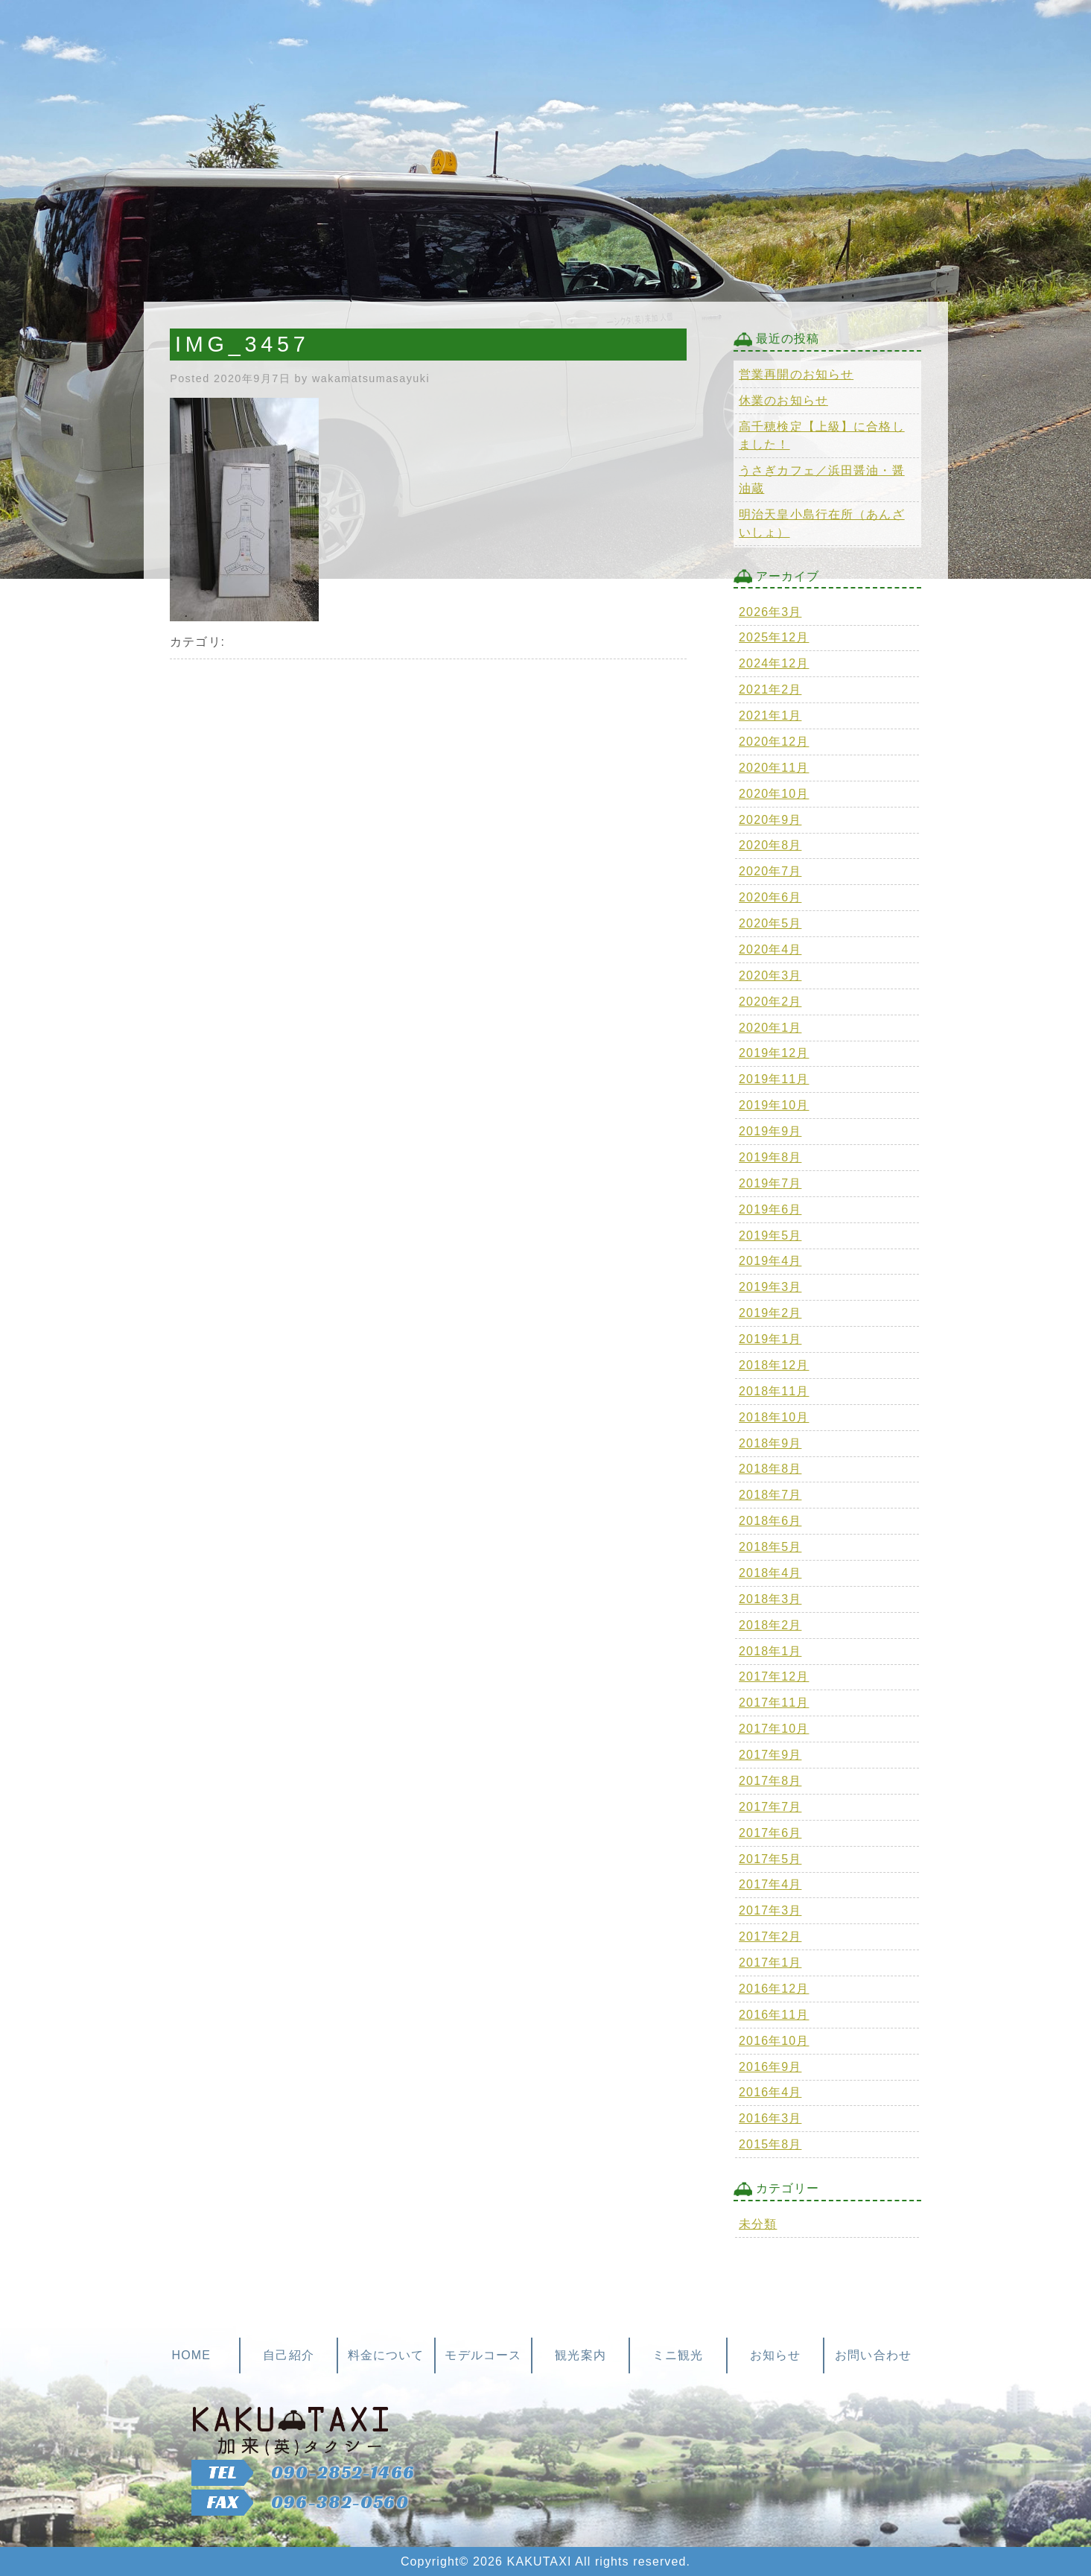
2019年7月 (770, 1183)
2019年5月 (770, 1235)
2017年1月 (770, 1962)
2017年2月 (770, 1936)
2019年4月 (770, 1260)
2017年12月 (774, 1676)
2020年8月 (770, 845)
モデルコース (483, 2355)
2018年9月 (770, 1443)
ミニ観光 (677, 2355)
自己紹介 (288, 2355)
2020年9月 (770, 819)
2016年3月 (770, 2118)
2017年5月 (770, 1859)
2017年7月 (770, 1807)
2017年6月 (770, 1833)
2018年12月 (774, 1365)
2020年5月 (770, 923)
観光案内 (580, 2355)
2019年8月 (770, 1157)
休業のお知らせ (783, 400)
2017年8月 (770, 1780)
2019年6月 (770, 1209)
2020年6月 (770, 897)
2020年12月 (774, 741)
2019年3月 (770, 1287)
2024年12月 (774, 663)
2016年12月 (774, 1988)
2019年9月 (770, 1131)
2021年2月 (770, 689)
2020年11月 (774, 767)
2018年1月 (770, 1651)
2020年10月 (774, 793)
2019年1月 (770, 1339)
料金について (386, 2355)
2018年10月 (774, 1417)
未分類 (758, 2224)
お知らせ (775, 2355)
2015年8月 (770, 2144)
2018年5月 (770, 1547)
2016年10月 (774, 2040)
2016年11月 (774, 2014)
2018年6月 (770, 1520)
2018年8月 (770, 1468)
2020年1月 (770, 1027)
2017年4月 (770, 1884)
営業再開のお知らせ (796, 374)
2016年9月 (770, 2067)
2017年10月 (774, 1728)
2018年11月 (774, 1391)
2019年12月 (774, 1053)
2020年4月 (770, 949)
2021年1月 (770, 715)
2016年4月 (770, 2092)
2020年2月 (770, 1001)
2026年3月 (770, 612)
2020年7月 (770, 871)
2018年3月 (770, 1599)
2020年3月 (770, 975)
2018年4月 (770, 1573)
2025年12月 (774, 637)
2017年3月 (770, 1910)
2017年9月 (770, 1754)
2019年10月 (774, 1105)
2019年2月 (770, 1313)
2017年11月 (774, 1702)
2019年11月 (774, 1079)
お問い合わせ (873, 2355)
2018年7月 (770, 1494)
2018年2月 (770, 1625)
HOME (191, 2355)
